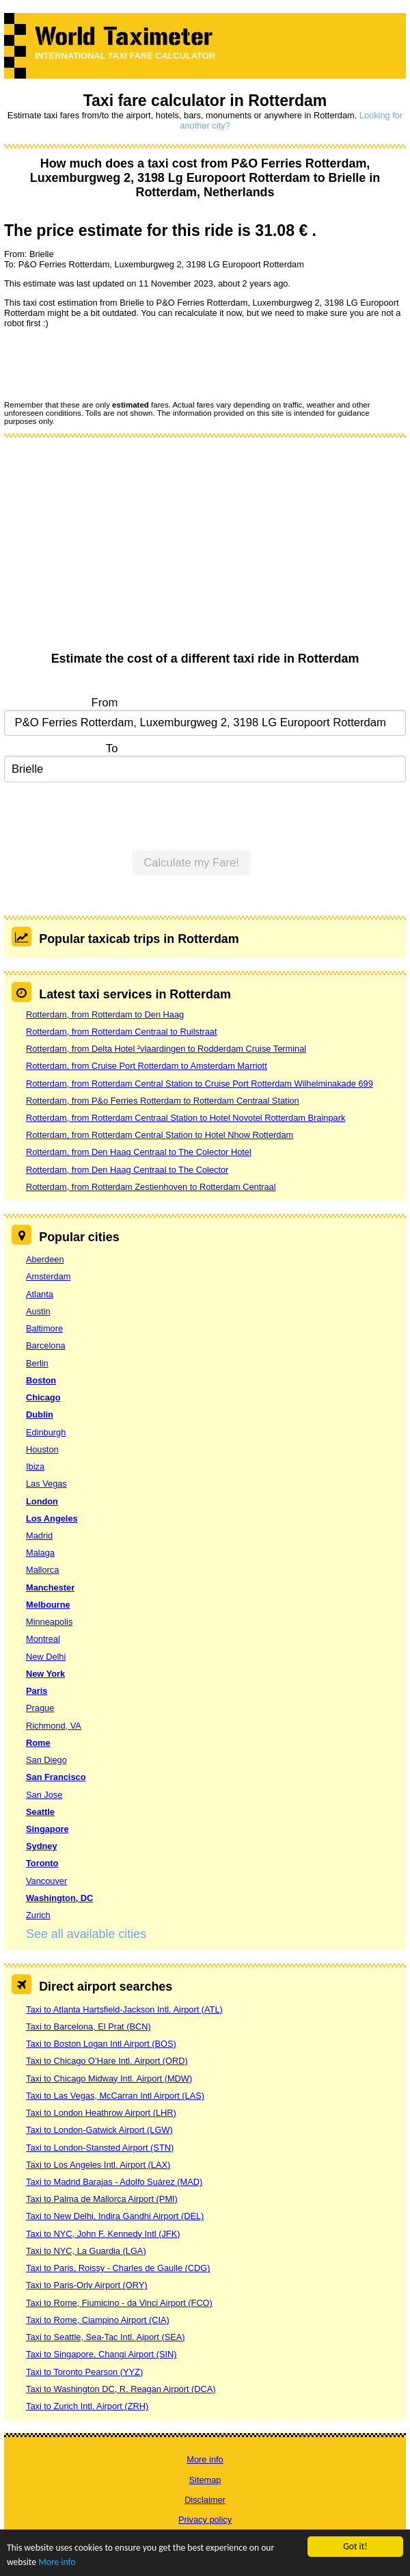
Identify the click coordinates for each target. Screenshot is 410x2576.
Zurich (38, 1915)
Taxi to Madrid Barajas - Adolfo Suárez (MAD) (114, 2182)
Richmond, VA (53, 1726)
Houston (42, 1449)
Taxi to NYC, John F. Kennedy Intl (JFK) (103, 2234)
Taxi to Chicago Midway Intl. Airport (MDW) (109, 2078)
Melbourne (48, 1604)
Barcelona (46, 1345)
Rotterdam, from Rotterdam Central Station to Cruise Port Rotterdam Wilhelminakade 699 (199, 1083)
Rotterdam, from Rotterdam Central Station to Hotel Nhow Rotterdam (159, 1135)
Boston (41, 1380)
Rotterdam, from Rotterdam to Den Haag (105, 1014)
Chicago (43, 1397)
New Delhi (46, 1656)
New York (45, 1674)
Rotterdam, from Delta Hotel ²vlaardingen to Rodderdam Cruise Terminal (166, 1049)
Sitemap (205, 2480)
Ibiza (35, 1466)
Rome (38, 1743)
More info (56, 2562)
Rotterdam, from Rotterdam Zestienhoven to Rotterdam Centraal (151, 1187)
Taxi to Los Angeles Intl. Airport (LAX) (98, 2165)
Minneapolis (49, 1622)
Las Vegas (46, 1483)
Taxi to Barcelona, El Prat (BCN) (88, 2026)
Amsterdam (48, 1276)
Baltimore (44, 1328)
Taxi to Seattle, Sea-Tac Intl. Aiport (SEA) (105, 2337)
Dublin (39, 1414)
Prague (40, 1708)
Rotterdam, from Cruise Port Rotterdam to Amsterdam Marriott (146, 1066)
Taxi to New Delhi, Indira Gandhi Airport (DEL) (115, 2216)
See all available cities (86, 1934)
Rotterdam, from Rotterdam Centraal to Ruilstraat (121, 1031)
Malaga (40, 1553)
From (105, 702)
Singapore (47, 1829)
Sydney (41, 1846)
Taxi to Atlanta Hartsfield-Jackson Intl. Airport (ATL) (124, 2009)
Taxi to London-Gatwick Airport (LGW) (99, 2130)
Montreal (43, 1639)
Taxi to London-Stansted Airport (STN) (100, 2147)
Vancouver (46, 1881)
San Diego (46, 1760)
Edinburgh (46, 1432)
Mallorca (42, 1570)
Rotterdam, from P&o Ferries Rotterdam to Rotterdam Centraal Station (162, 1101)
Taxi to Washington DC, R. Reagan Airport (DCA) (121, 2389)
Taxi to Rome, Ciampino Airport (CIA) (97, 2320)
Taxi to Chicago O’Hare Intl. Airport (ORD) (107, 2061)
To (112, 748)
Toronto (42, 1863)
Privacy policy (205, 2519)
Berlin (37, 1363)
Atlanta (39, 1294)
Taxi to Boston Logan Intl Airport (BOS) (101, 2044)
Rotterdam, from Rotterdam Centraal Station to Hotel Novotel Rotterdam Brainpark (185, 1118)
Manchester (50, 1587)
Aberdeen (45, 1259)
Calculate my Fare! (191, 862)
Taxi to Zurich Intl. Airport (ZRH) (87, 2406)
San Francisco (55, 1777)
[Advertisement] (205, 549)
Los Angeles (52, 1518)
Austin (38, 1311)
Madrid (39, 1535)
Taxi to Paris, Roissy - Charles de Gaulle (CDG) (118, 2268)
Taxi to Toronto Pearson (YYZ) (84, 2372)
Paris (36, 1691)
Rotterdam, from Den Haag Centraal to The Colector (127, 1170)
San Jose (44, 1795)
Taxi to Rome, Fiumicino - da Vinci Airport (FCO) (119, 2303)
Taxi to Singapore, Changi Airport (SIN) (101, 2354)
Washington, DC (59, 1898)
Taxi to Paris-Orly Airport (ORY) (87, 2285)
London (42, 1501)
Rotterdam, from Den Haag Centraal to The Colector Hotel (138, 1152)
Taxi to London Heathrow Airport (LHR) (101, 2113)
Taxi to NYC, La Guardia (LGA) (86, 2251)
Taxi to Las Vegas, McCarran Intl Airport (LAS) (115, 2095)
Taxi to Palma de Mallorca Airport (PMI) (102, 2199)
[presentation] (108, 363)
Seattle (40, 1812)
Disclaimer (205, 2500)
